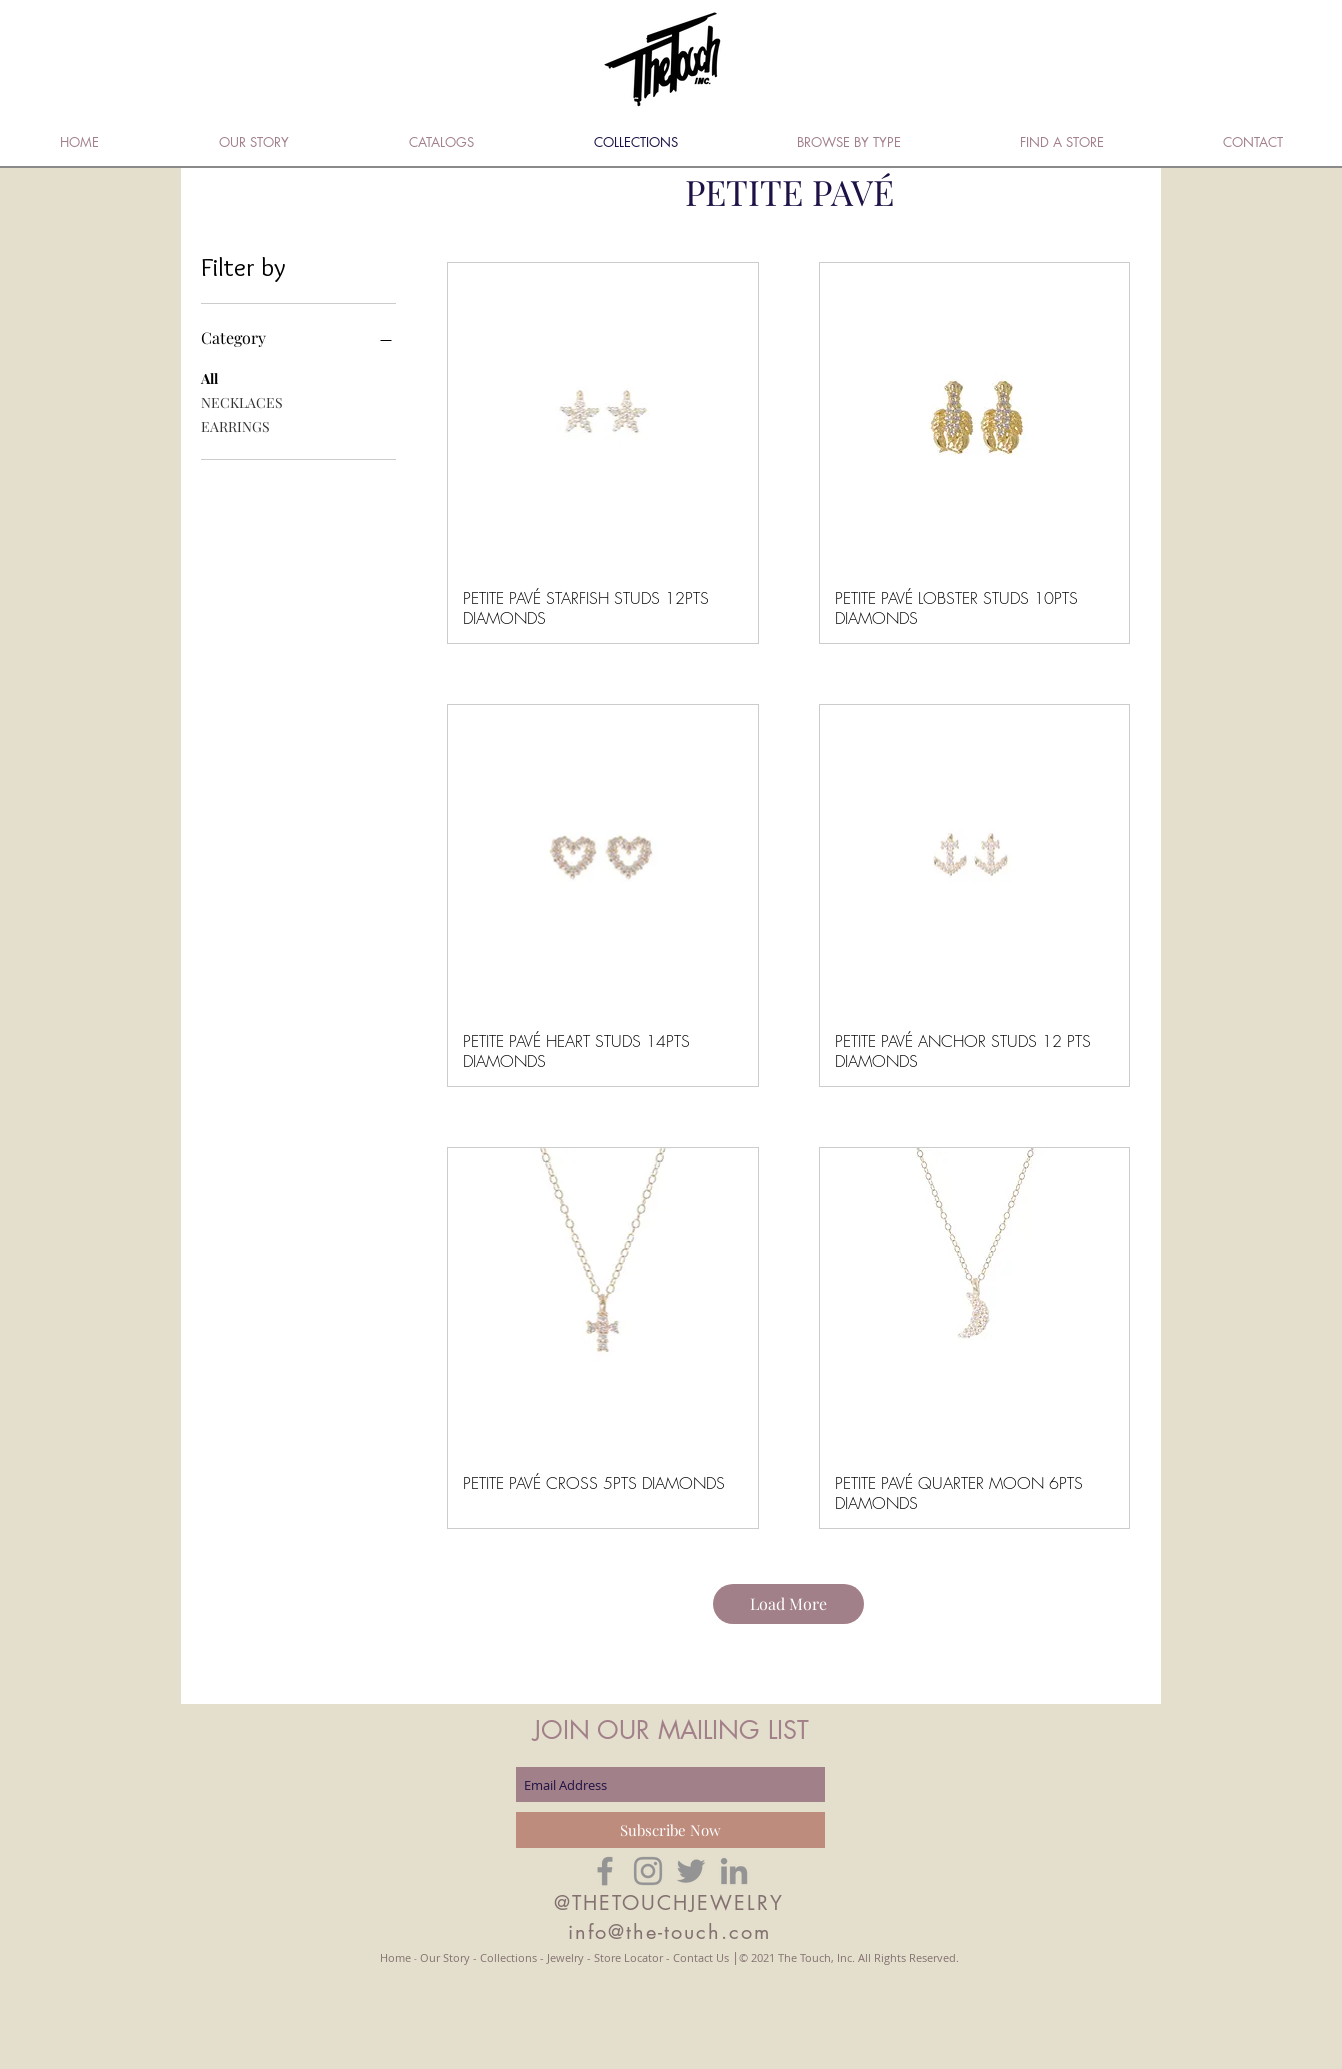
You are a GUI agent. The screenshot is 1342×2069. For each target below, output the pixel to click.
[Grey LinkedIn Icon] (734, 1871)
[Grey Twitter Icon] (691, 1871)
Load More (788, 1603)
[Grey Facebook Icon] (605, 1871)
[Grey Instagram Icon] (648, 1871)
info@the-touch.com (669, 1932)
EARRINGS (235, 425)
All (209, 377)
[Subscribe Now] (670, 1830)
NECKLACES (242, 401)
